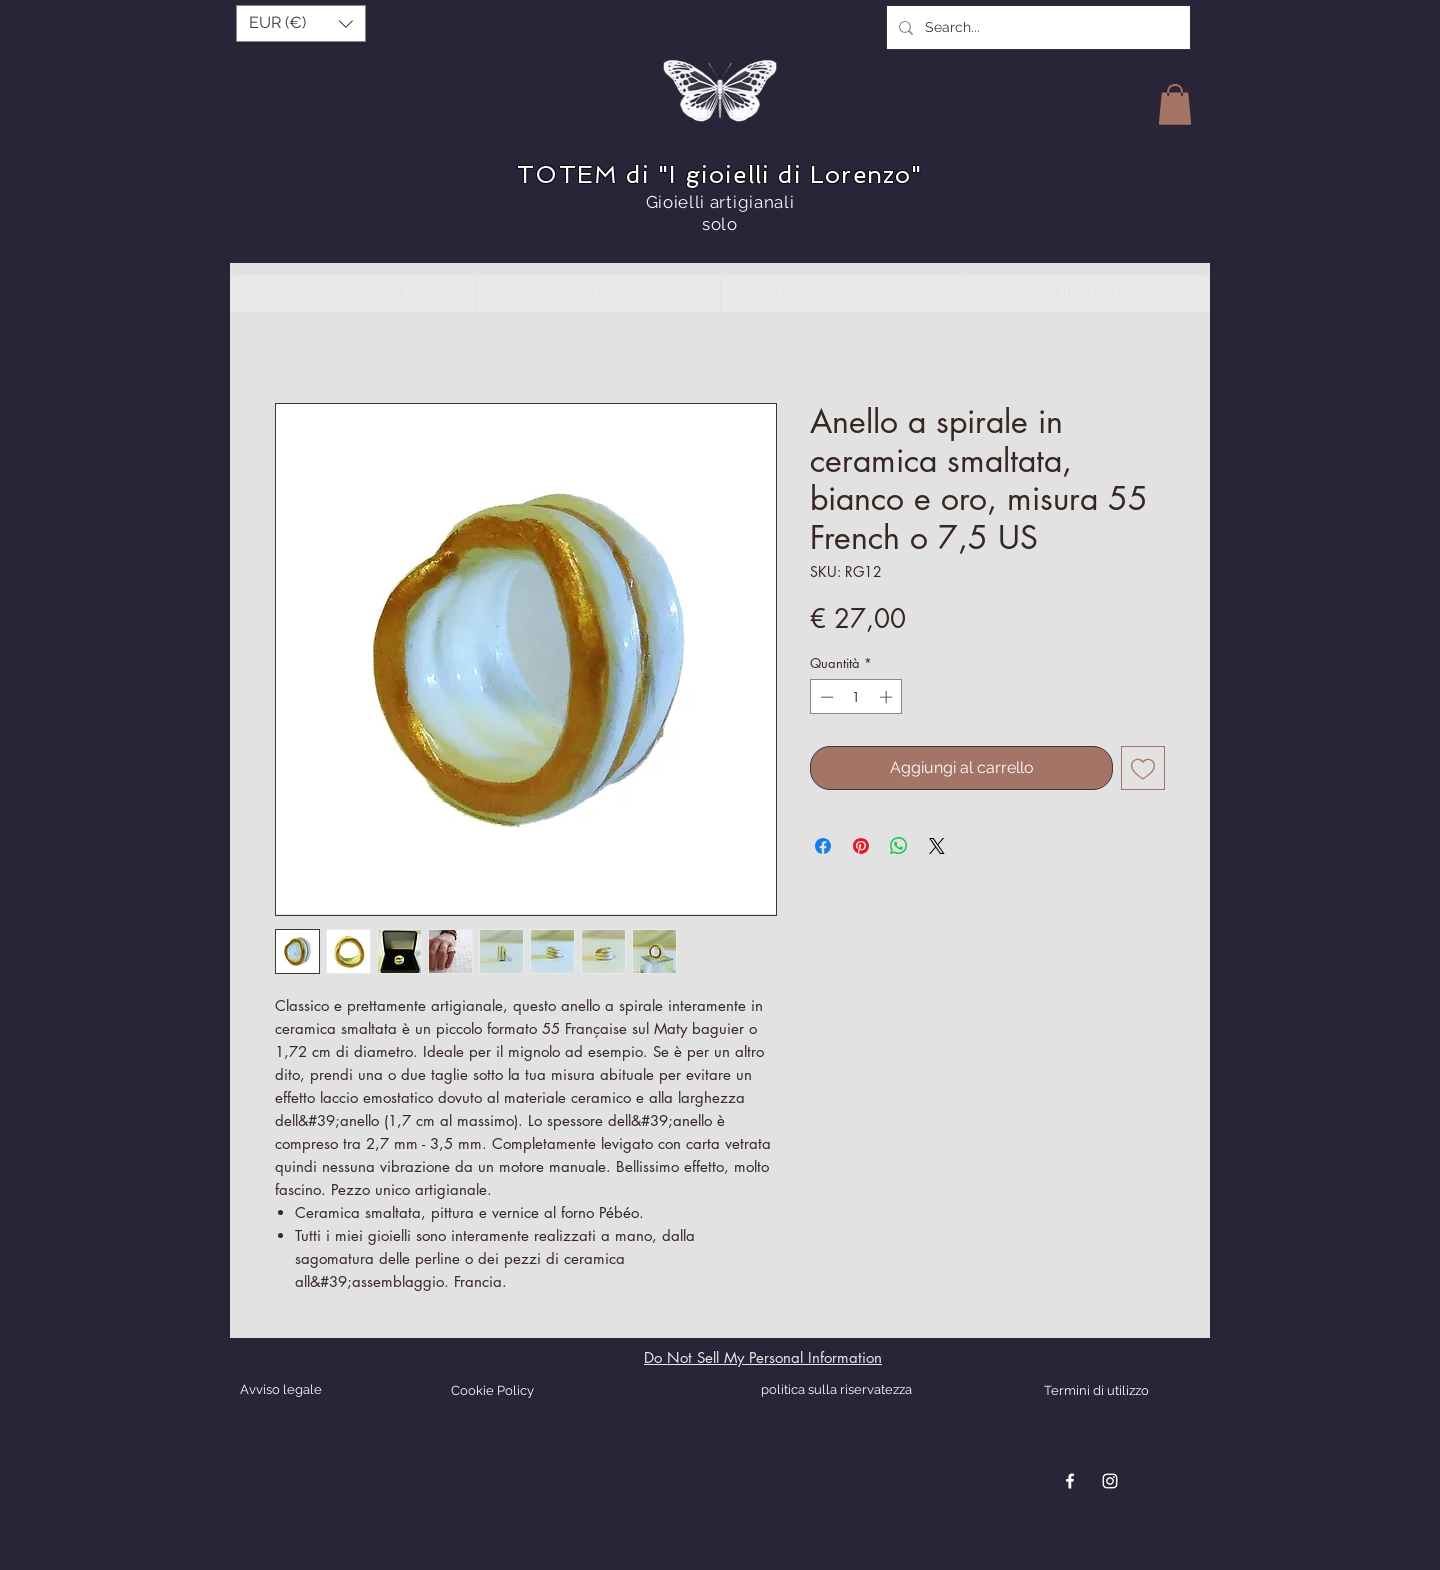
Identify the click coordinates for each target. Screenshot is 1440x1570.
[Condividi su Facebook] (823, 846)
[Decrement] (825, 697)
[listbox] (301, 23)
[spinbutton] (856, 697)
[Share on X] (937, 846)
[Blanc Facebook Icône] (1070, 1481)
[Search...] (1036, 27)
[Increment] (888, 697)
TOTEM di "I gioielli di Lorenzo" (719, 174)
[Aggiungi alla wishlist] (1143, 768)
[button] (301, 23)
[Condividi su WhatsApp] (899, 846)
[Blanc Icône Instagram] (1110, 1481)
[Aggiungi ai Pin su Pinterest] (861, 846)
